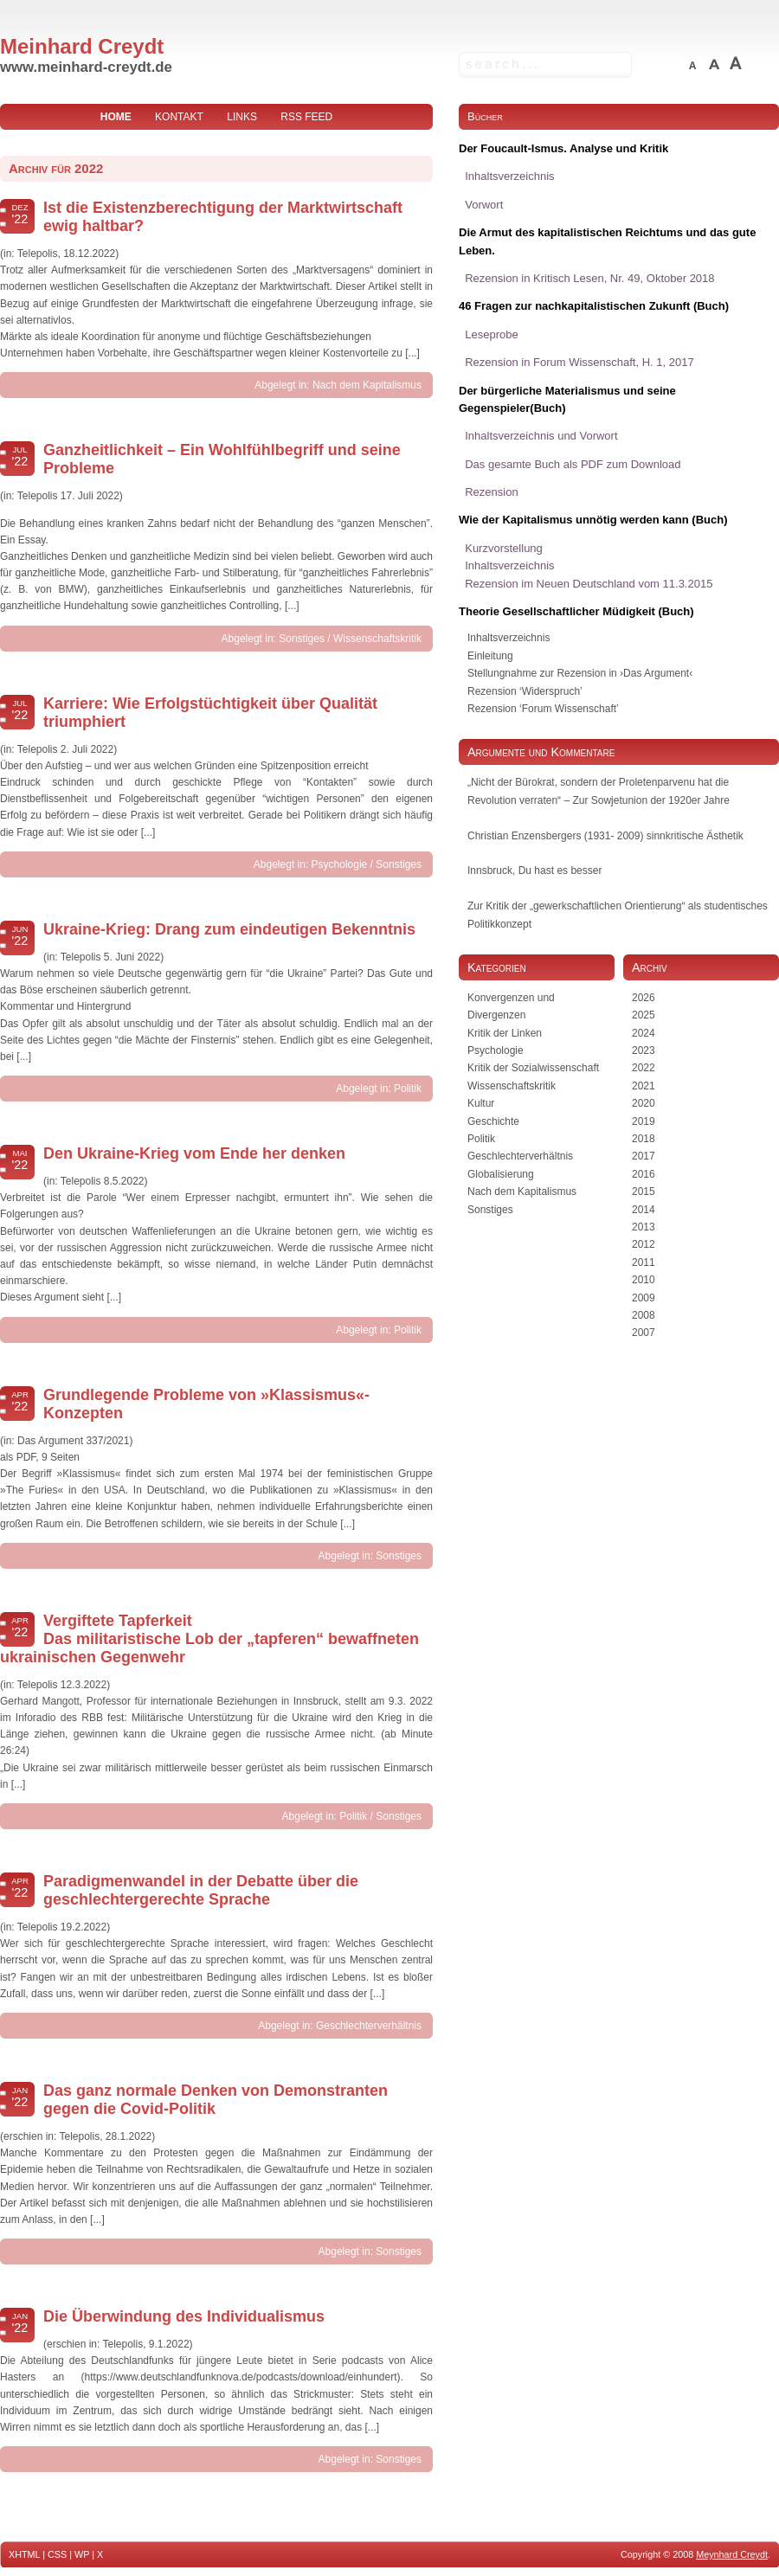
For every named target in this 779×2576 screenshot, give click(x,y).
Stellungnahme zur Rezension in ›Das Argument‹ (579, 673)
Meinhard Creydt (82, 46)
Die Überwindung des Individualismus (184, 2316)
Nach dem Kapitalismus (367, 385)
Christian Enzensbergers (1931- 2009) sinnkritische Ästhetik (605, 836)
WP (81, 2554)
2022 (643, 1068)
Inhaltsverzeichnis (508, 638)
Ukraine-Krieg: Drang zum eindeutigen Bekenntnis (229, 929)
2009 (643, 1298)
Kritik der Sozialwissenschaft (533, 1068)
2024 (643, 1033)
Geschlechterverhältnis (369, 2026)
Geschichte (493, 1121)
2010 (643, 1280)
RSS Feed (306, 117)
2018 (643, 1139)
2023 (643, 1050)
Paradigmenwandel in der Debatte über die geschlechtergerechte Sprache (200, 1890)
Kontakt (179, 117)
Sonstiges (302, 639)
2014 (643, 1210)
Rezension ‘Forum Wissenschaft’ (543, 709)
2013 (643, 1227)
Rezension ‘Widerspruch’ (525, 691)
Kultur (480, 1103)
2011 (643, 1262)
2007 (643, 1333)
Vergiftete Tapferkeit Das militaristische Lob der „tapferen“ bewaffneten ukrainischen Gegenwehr (209, 1639)
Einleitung (490, 656)
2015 (643, 1191)
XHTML (24, 2554)
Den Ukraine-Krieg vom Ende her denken (194, 1153)
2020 (643, 1103)
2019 (643, 1121)
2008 (643, 1315)
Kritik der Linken (504, 1033)
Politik (408, 1088)
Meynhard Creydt (732, 2554)
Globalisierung (500, 1174)
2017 (643, 1156)
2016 (643, 1174)
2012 (643, 1244)
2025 (643, 1015)
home (116, 117)
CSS (57, 2554)
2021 (643, 1086)
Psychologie (340, 864)
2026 (643, 998)
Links (242, 117)
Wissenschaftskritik (377, 639)
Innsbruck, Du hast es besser (534, 870)
